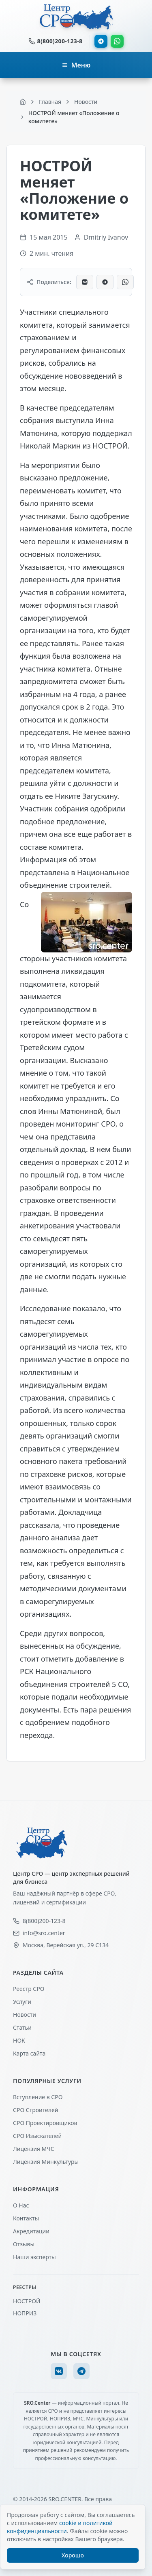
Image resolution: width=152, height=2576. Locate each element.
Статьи (22, 2027)
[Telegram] (81, 2371)
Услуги (22, 2001)
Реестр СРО (28, 1989)
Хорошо (73, 2555)
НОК (19, 2040)
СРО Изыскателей (37, 2136)
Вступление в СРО (37, 2097)
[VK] (59, 2371)
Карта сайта (29, 2053)
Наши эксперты (34, 2257)
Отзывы (23, 2244)
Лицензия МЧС (33, 2149)
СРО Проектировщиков (45, 2123)
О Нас (21, 2205)
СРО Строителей (35, 2110)
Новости (24, 2014)
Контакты (26, 2218)
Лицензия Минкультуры (46, 2161)
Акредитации (31, 2231)
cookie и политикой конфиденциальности (60, 2527)
